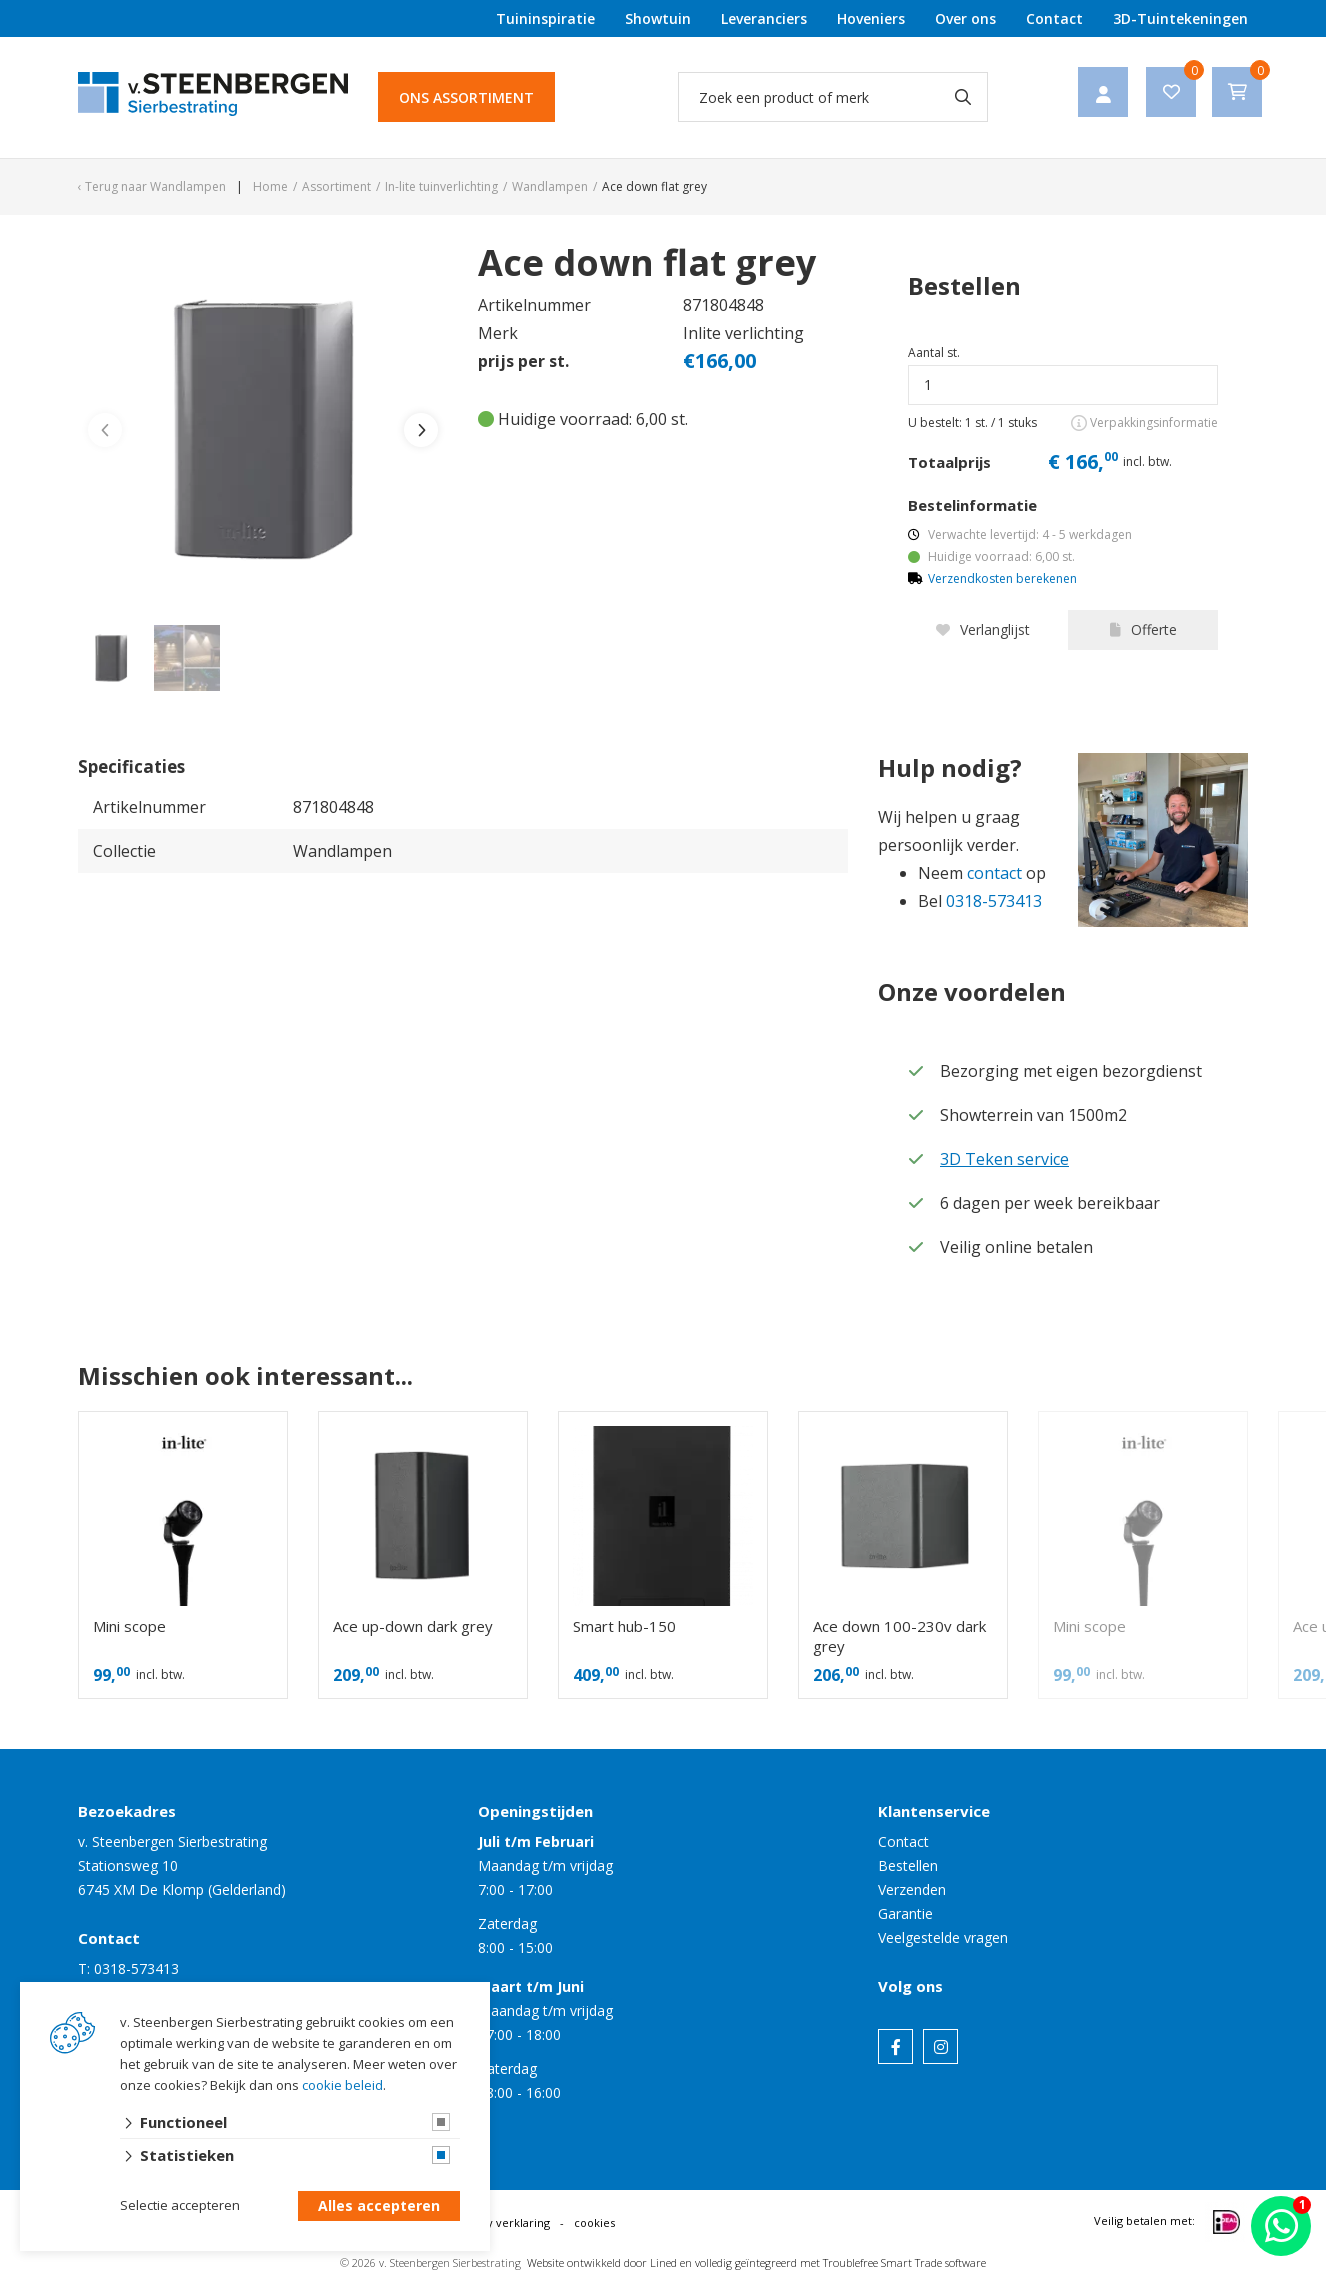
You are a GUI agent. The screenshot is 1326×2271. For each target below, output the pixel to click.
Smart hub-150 (624, 1626)
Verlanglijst (983, 629)
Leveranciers (764, 18)
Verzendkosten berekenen (1002, 578)
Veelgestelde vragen (943, 1937)
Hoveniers (871, 18)
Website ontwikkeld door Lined (602, 2262)
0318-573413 (994, 901)
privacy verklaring (502, 2222)
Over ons (965, 18)
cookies (594, 2222)
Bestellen (908, 1865)
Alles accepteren (379, 2206)
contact (994, 873)
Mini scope (129, 1626)
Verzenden (912, 1889)
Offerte (1143, 629)
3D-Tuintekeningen (1180, 18)
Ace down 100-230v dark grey (899, 1636)
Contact (1054, 18)
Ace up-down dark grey (413, 1626)
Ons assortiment (466, 97)
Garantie (905, 1913)
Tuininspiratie (545, 18)
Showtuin (658, 18)
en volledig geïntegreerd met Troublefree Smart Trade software (833, 2262)
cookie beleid (342, 2085)
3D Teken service (1004, 1159)
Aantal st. (934, 352)
